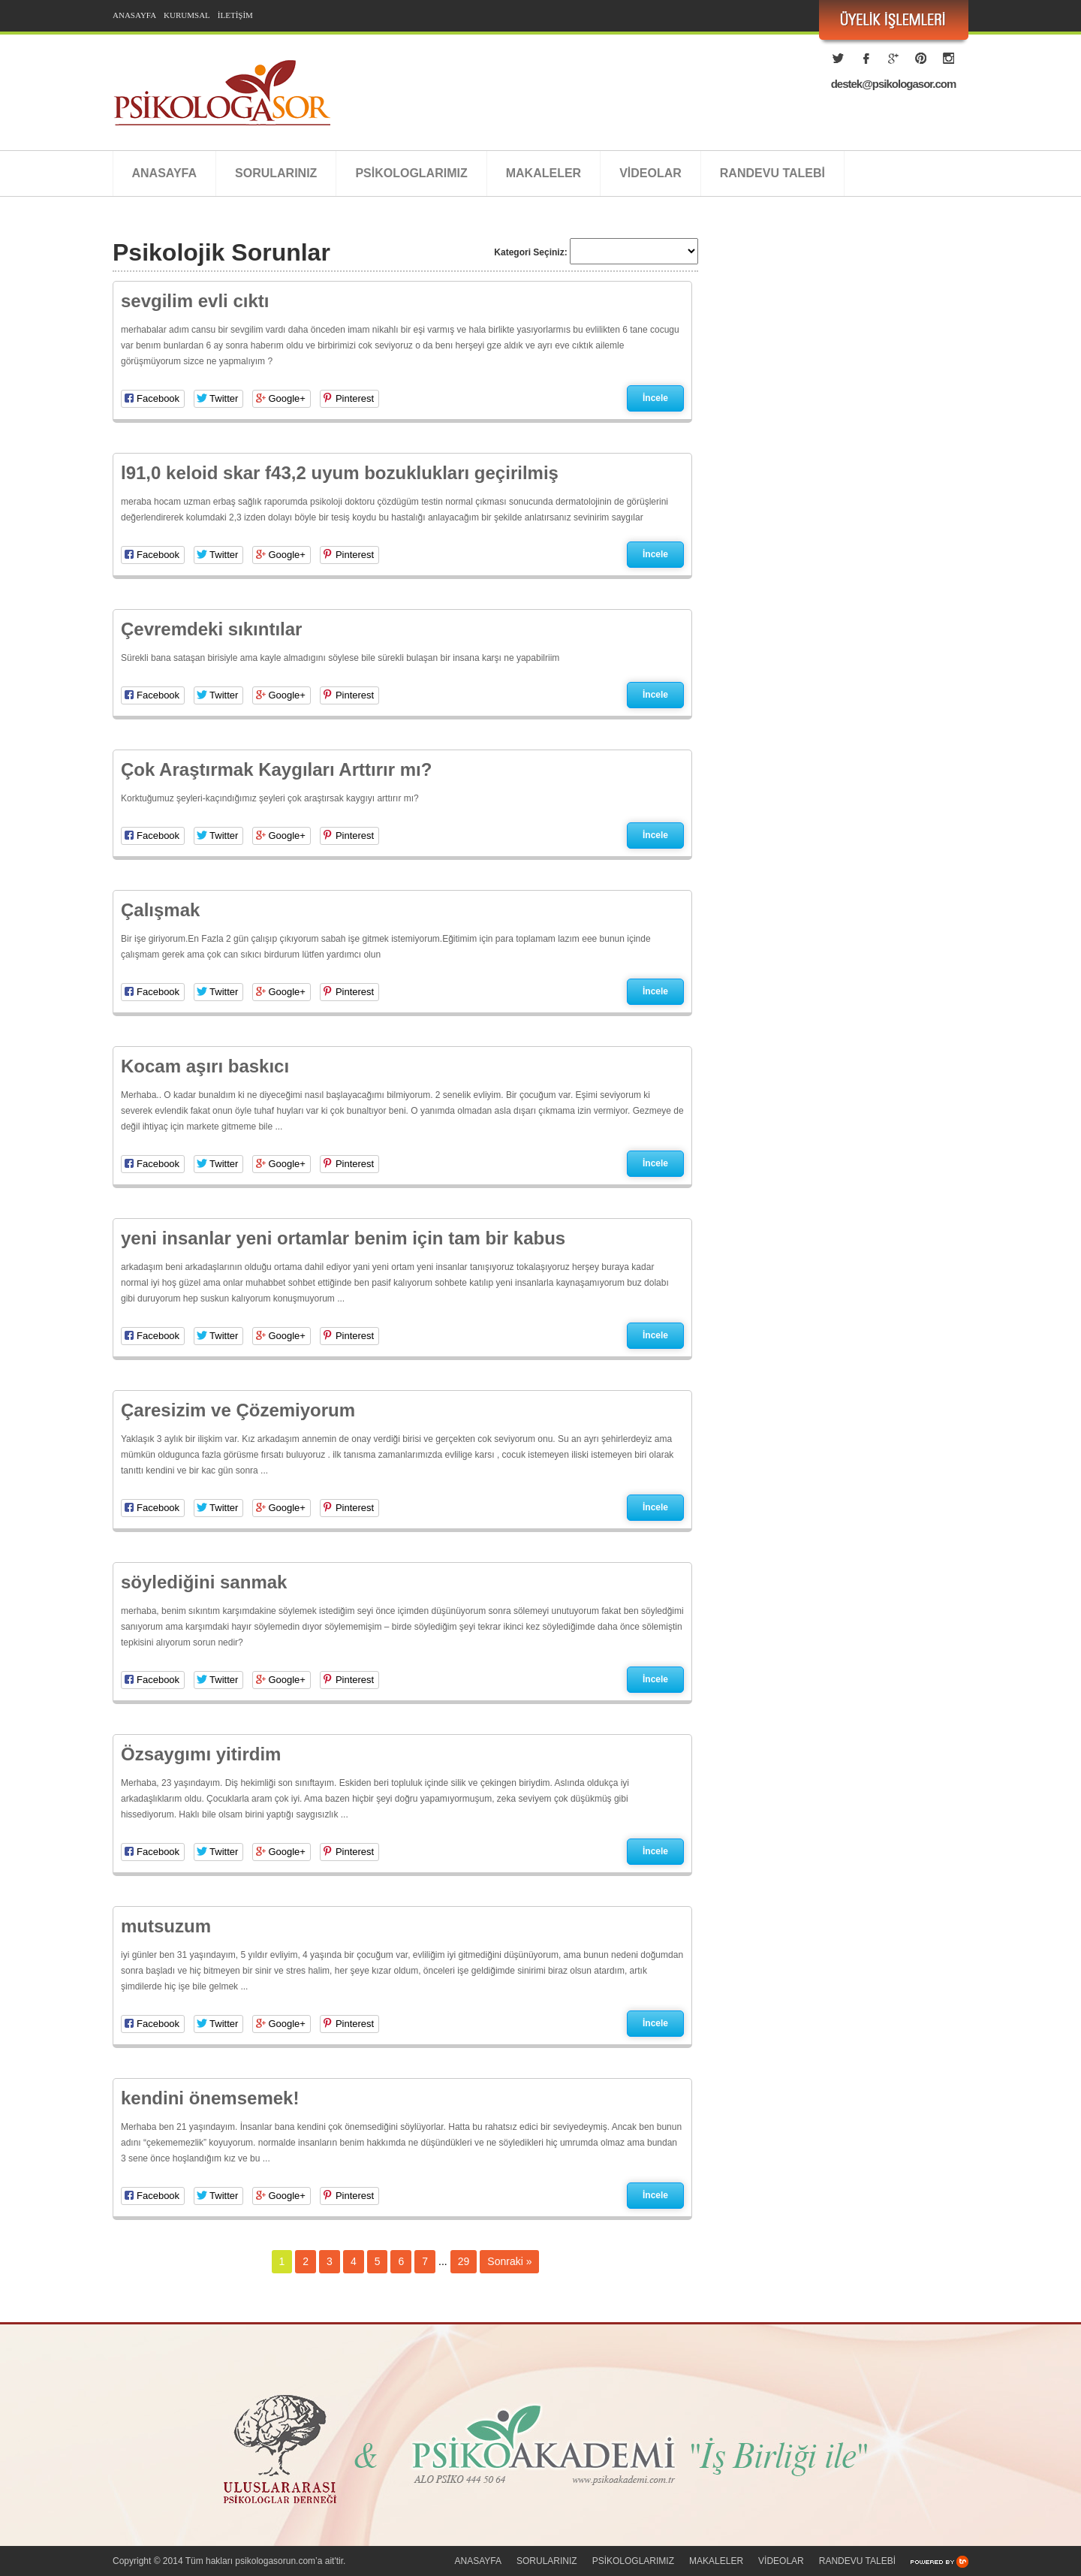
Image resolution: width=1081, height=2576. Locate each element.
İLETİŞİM (235, 15)
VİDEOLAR (650, 173)
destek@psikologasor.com (893, 83)
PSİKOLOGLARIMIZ (411, 173)
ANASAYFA (134, 15)
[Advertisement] (841, 387)
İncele (655, 398)
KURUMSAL (187, 15)
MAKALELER (543, 173)
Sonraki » (509, 2261)
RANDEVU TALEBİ (772, 173)
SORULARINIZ (276, 173)
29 (464, 2261)
